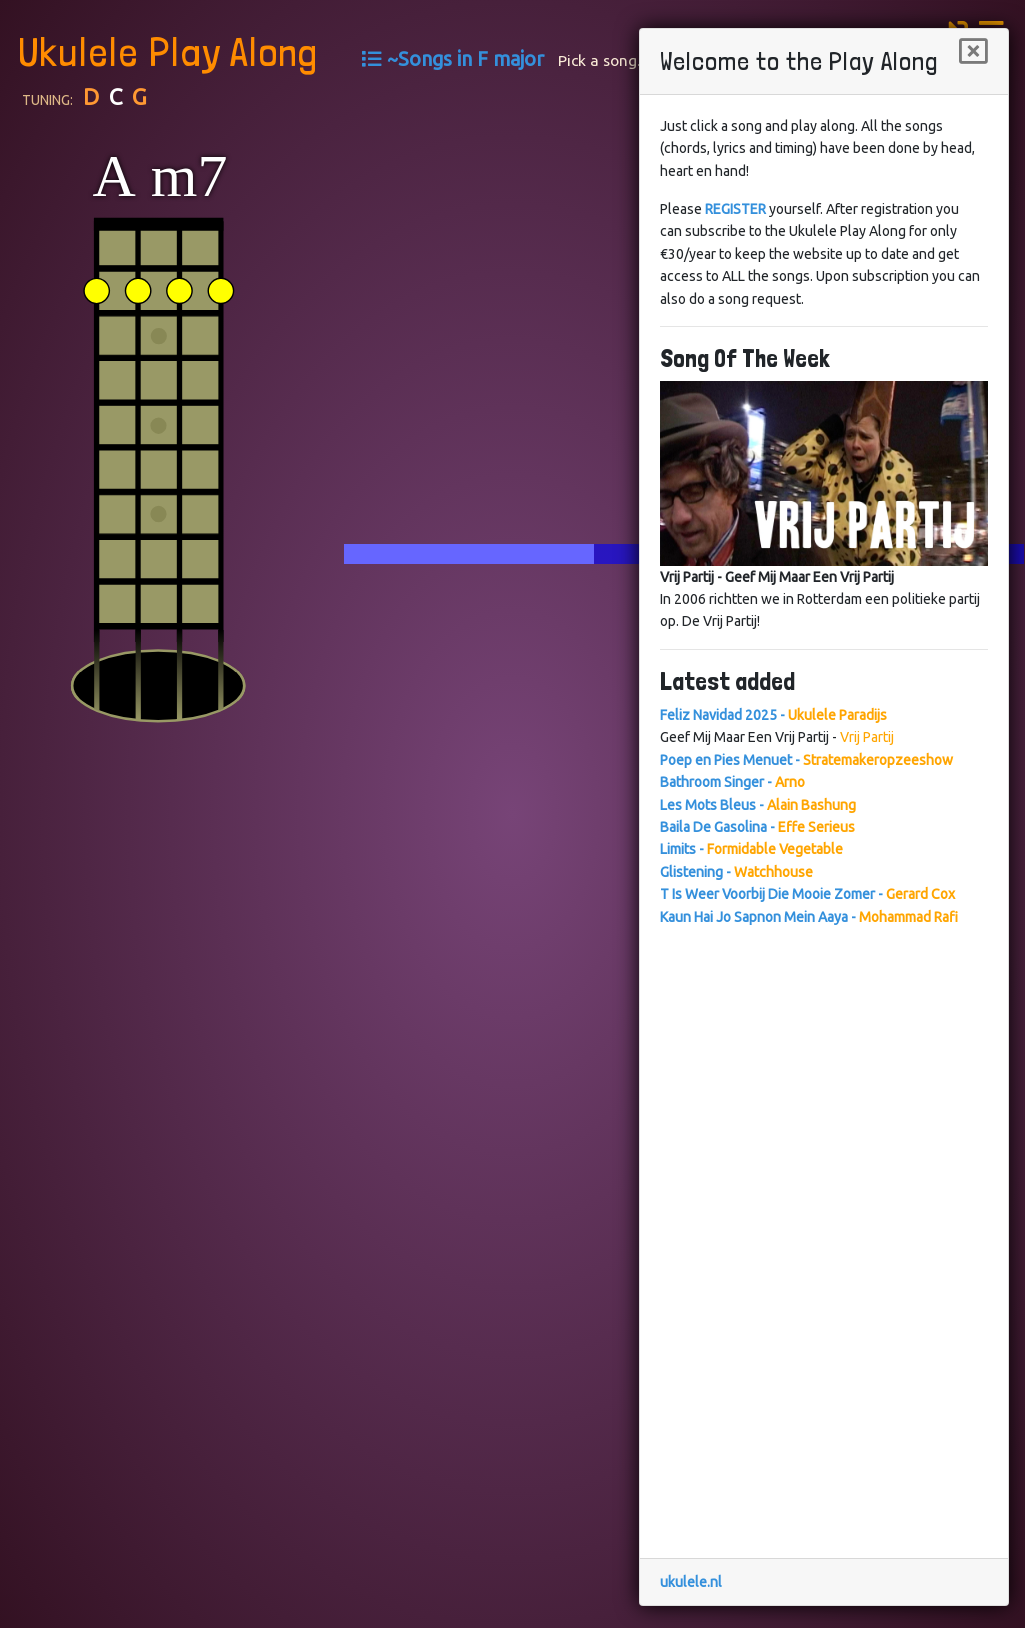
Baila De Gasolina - (757, 827)
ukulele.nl (691, 1582)
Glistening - (736, 872)
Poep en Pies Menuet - (806, 760)
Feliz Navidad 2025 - (773, 715)
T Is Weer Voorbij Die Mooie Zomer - (807, 894)
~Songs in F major (465, 59)
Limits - (751, 849)
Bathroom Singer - (732, 782)
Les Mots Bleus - (758, 805)
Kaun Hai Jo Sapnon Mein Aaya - (809, 917)
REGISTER (735, 209)
